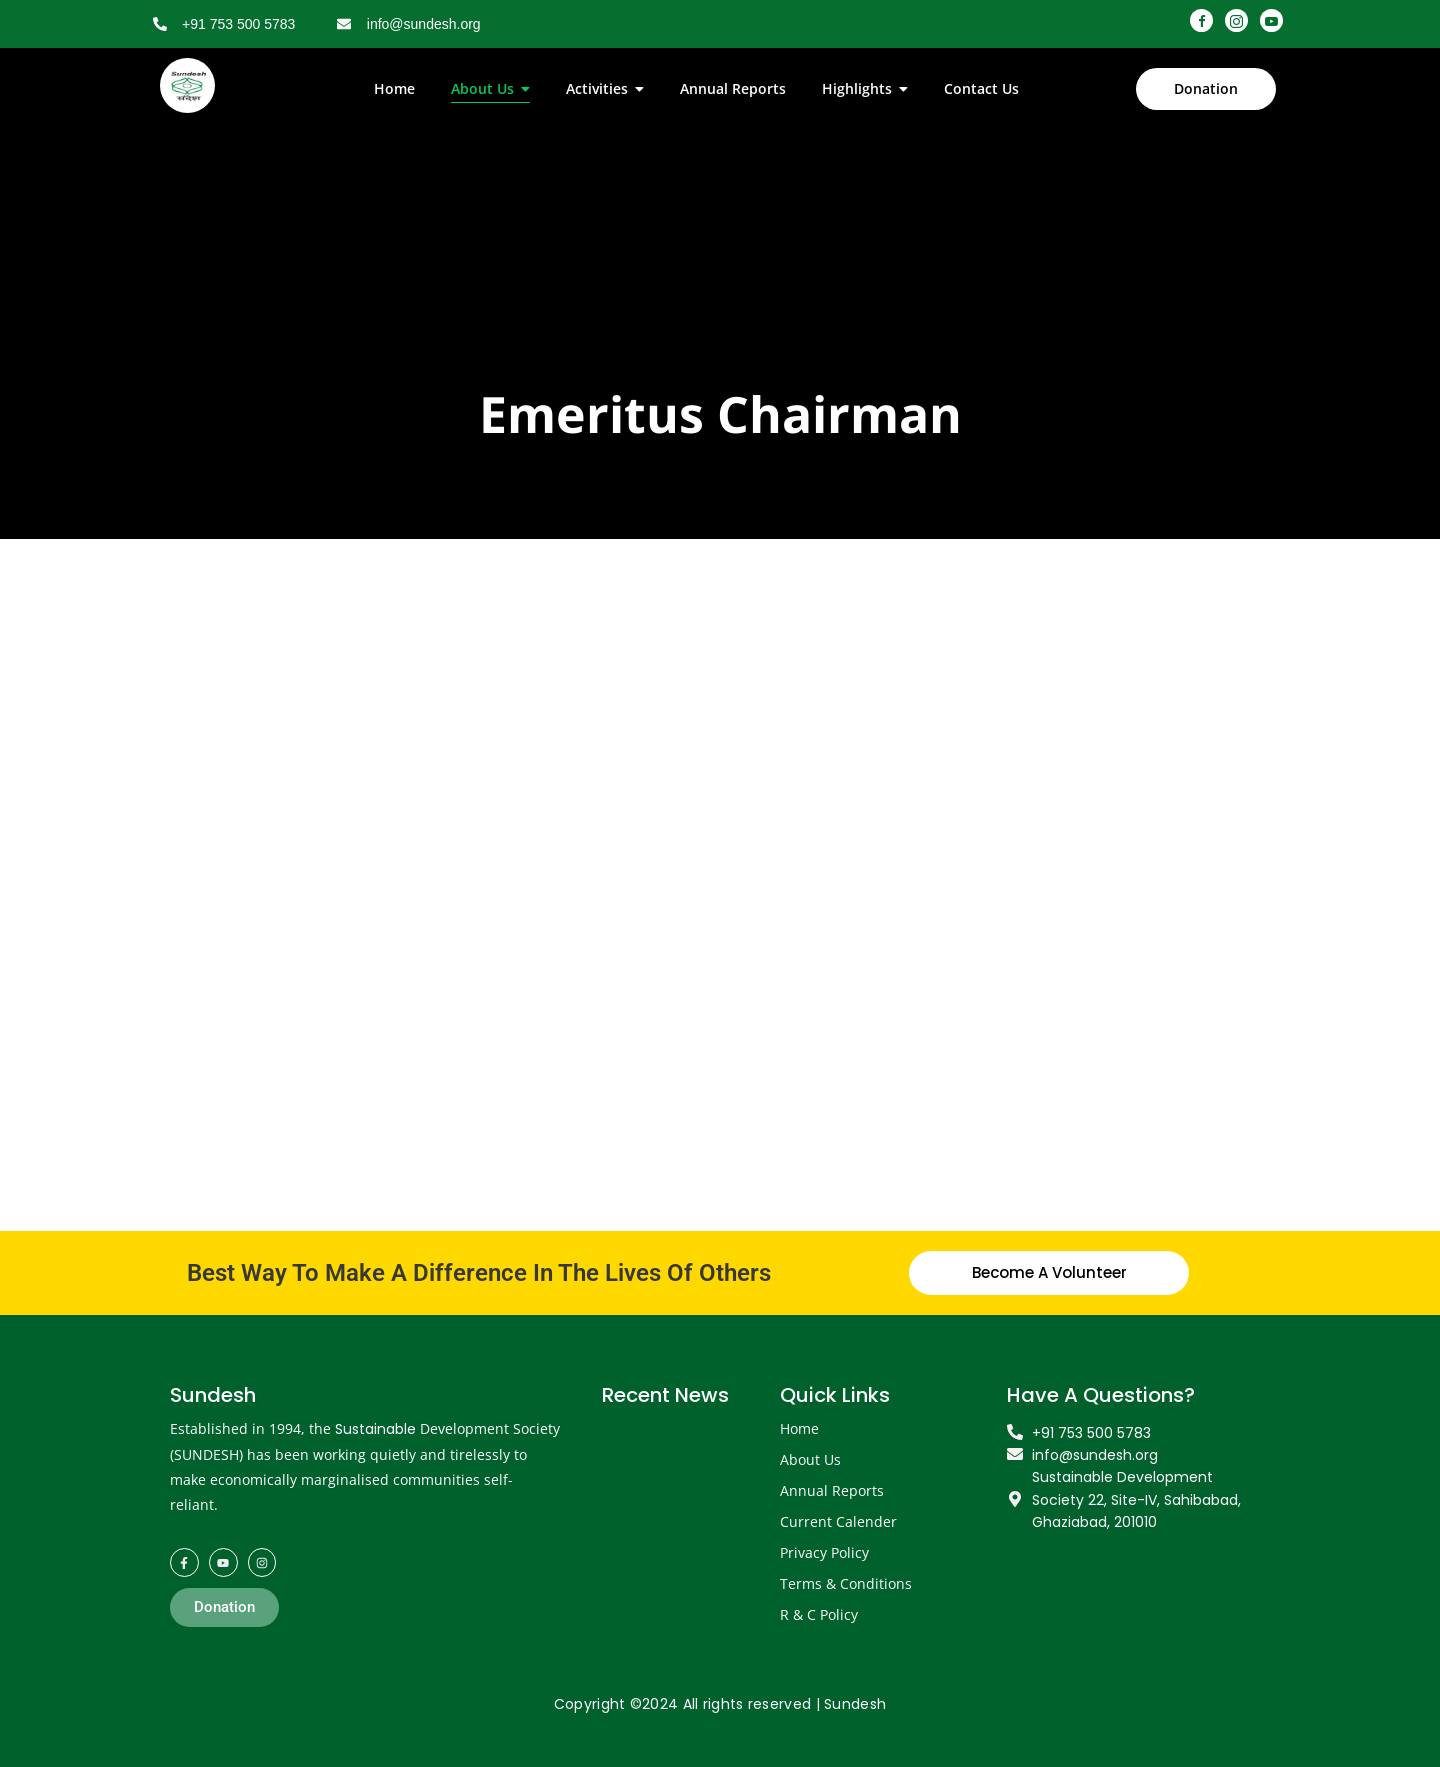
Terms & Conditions (846, 1583)
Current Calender (838, 1521)
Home (799, 1428)
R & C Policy (819, 1614)
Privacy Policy (824, 1552)
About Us (810, 1459)
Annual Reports (832, 1490)
